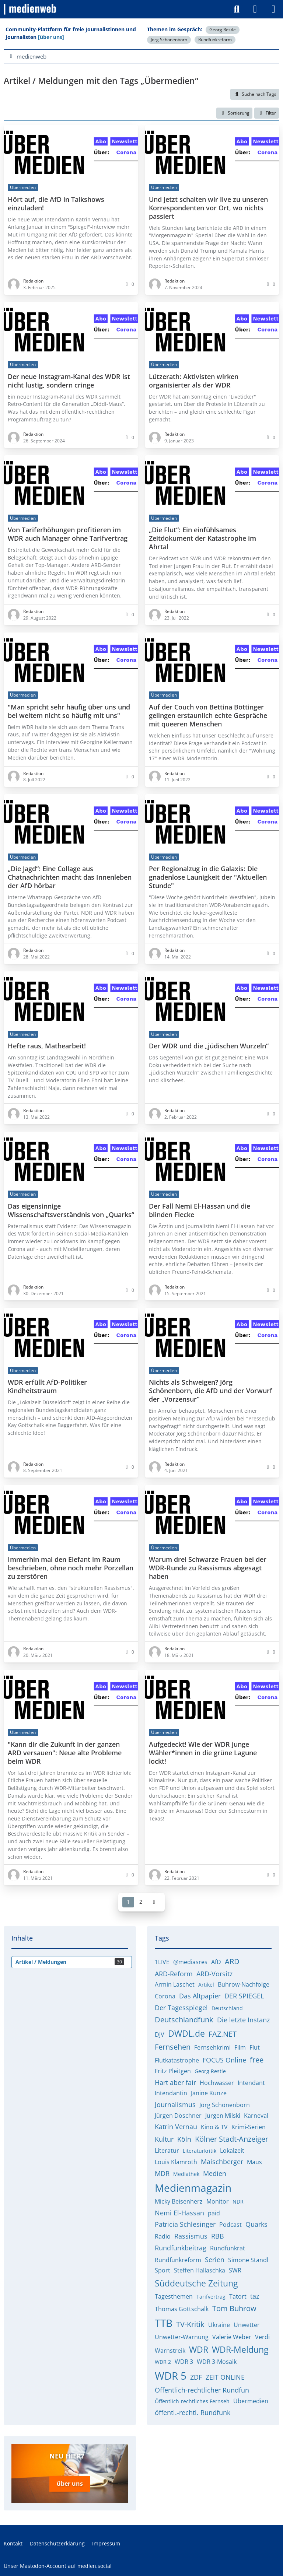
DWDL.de (186, 2033)
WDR (198, 2349)
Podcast (230, 2225)
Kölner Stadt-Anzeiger (231, 2139)
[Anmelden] (255, 9)
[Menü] (273, 9)
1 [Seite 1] (128, 1901)
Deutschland (227, 2008)
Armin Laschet (175, 1984)
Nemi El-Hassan (179, 2212)
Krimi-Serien (248, 2127)
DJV (159, 2034)
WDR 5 (170, 2376)
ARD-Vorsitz (214, 1973)
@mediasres (190, 1962)
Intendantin (171, 2093)
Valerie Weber (231, 2337)
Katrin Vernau (176, 2126)
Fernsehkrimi (212, 2047)
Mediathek (186, 2173)
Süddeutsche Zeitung (196, 2283)
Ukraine (219, 2325)
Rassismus (190, 2236)
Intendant (251, 2083)
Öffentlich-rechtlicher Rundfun (202, 2390)
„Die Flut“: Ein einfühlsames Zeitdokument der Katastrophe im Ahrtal (202, 538)
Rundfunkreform (215, 39)
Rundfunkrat (227, 2248)
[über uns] (51, 37)
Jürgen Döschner (178, 2115)
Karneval (256, 2115)
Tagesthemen (174, 2296)
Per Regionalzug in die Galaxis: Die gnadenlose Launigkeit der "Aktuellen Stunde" (208, 877)
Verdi (262, 2337)
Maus (254, 2162)
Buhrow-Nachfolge (243, 1984)
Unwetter (247, 2325)
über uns (69, 2483)
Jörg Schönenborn (169, 39)
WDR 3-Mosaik (217, 2362)
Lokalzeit (232, 2150)
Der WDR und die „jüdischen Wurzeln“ (209, 1045)
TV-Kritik (190, 2324)
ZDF (196, 2377)
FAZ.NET (223, 2034)
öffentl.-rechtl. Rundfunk (192, 2412)
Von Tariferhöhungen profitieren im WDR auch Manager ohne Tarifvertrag (67, 533)
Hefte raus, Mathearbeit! (47, 1045)
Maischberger (222, 2161)
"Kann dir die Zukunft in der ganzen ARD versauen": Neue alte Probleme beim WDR (65, 1752)
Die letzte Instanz (243, 2019)
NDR (238, 2201)
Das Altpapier (200, 1995)
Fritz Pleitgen (173, 2071)
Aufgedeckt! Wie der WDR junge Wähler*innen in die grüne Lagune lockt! (203, 1752)
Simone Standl (248, 2260)
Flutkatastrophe (177, 2060)
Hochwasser (217, 2083)
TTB (163, 2323)
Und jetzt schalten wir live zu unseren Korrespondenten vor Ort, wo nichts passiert (208, 207)
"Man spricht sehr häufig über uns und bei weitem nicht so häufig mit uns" (69, 710)
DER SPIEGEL (244, 1995)
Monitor (217, 2201)
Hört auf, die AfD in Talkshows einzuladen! (56, 203)
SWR (235, 2270)
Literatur (167, 2150)
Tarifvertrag (211, 2296)
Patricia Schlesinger (185, 2224)
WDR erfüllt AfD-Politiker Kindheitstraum (47, 1386)
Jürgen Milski (222, 2115)
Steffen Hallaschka (199, 2270)
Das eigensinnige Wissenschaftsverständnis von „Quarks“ (71, 1210)
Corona (165, 1996)
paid (214, 2213)
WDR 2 (163, 2361)
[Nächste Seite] (154, 1901)
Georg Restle (222, 30)
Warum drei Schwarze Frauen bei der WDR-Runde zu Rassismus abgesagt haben (207, 1568)
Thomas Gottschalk (182, 2309)
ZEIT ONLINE (225, 2377)
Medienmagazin (193, 2188)
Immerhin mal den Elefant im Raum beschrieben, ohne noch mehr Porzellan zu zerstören (70, 1568)
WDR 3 (184, 2362)
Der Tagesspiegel (181, 2007)
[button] (234, 113)
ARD (232, 1961)
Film (240, 2047)
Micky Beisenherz (179, 2201)
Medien (214, 2173)
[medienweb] (30, 9)
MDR (162, 2173)
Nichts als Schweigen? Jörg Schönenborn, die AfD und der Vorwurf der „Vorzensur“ (210, 1390)
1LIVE (162, 1962)
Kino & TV (214, 2127)
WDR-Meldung (240, 2349)
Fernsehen (173, 2047)
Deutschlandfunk (184, 2020)
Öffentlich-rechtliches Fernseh (192, 2401)
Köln (184, 2139)
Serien (214, 2259)
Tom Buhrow (234, 2308)
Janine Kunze (209, 2093)
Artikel (206, 1984)
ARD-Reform (174, 1973)
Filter (266, 113)
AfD (216, 1962)
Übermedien (250, 2401)
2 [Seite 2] (140, 1901)
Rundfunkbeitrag (180, 2247)
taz (254, 2296)
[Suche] (236, 9)
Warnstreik (170, 2351)
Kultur (164, 2139)
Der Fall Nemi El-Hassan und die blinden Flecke (199, 1210)
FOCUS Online (224, 2059)
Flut (254, 2047)
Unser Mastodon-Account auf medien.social (58, 2564)
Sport (162, 2270)
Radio (163, 2236)
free (256, 2060)
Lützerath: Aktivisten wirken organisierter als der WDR (193, 380)
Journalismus (175, 2104)
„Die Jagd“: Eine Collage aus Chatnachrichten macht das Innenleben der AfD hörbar (70, 877)
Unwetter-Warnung (182, 2337)
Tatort (238, 2296)
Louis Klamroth (176, 2162)
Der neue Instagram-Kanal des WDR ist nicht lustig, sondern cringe (69, 380)
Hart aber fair (175, 2082)
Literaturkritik (199, 2150)
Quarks (256, 2224)
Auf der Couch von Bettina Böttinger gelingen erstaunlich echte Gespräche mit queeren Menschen (208, 715)
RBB (217, 2236)
